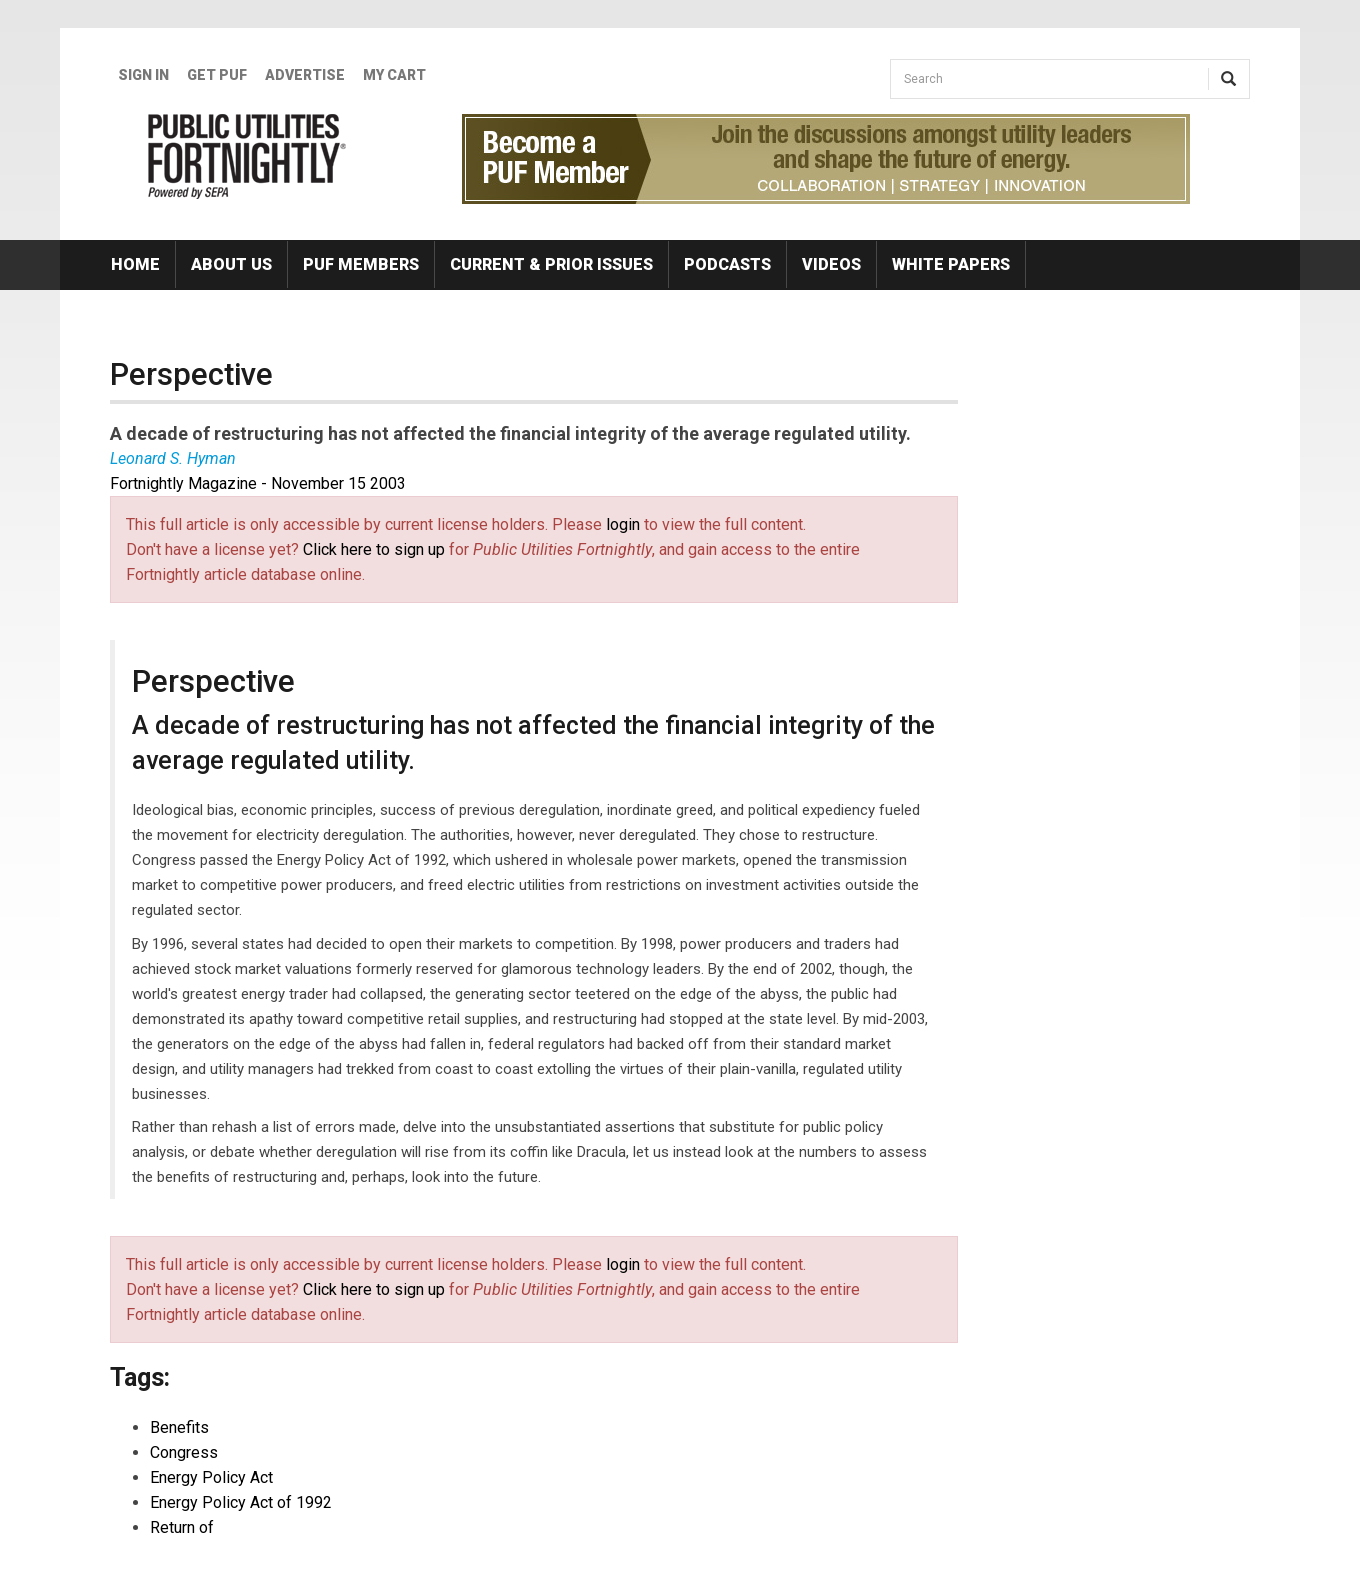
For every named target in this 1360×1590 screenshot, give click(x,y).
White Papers (951, 264)
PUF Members (361, 264)
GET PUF (217, 75)
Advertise (305, 75)
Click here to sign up (374, 549)
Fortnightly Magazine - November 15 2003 (258, 483)
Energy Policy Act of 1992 (241, 1502)
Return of (182, 1527)
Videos (831, 264)
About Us (231, 264)
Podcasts (727, 264)
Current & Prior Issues (551, 264)
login (623, 524)
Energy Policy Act (211, 1477)
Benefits (179, 1427)
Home (135, 264)
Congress (184, 1452)
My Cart (394, 75)
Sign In (143, 75)
